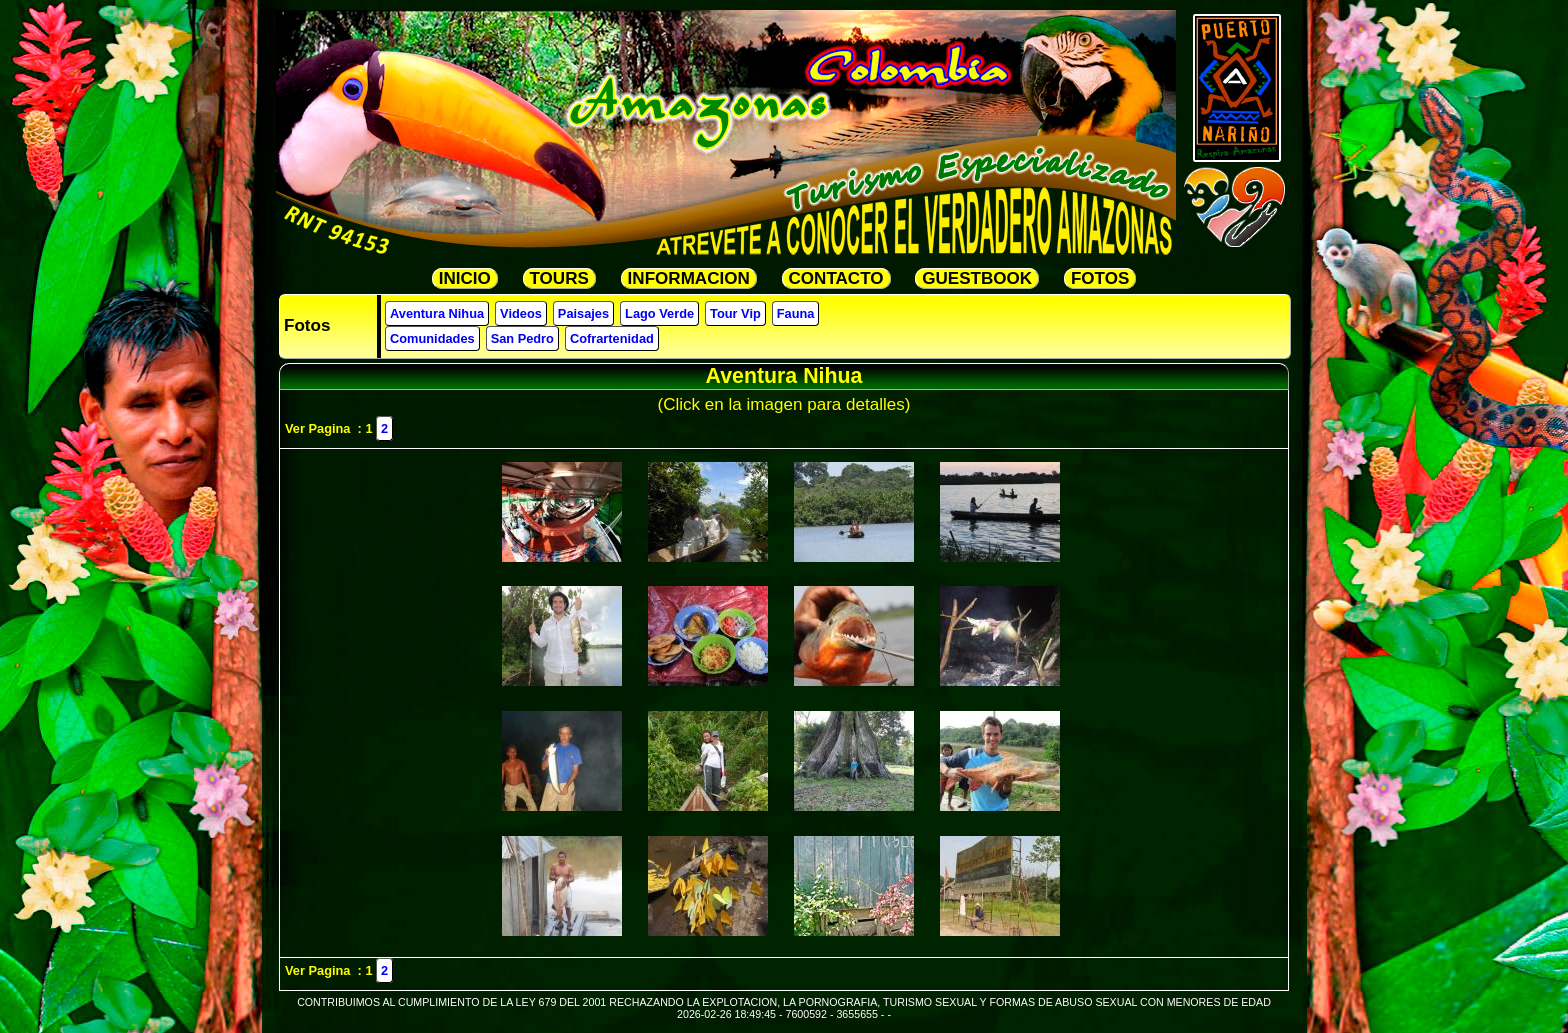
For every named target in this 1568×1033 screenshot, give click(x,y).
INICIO (465, 278)
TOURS (559, 278)
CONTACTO (836, 278)
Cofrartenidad (612, 338)
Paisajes (583, 313)
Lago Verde (659, 313)
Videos (521, 313)
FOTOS (1100, 278)
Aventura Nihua (437, 313)
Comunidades (432, 338)
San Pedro (522, 338)
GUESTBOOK (977, 278)
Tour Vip (735, 313)
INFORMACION (689, 278)
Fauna (796, 313)
